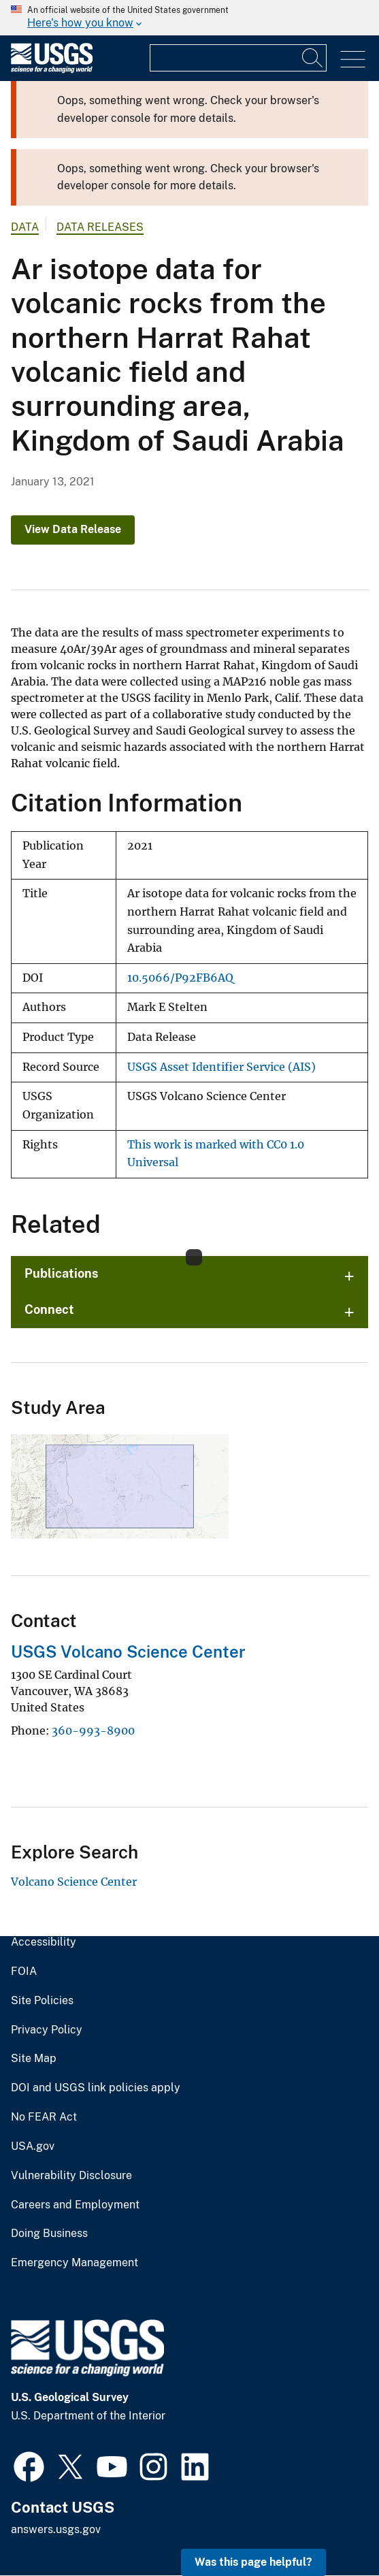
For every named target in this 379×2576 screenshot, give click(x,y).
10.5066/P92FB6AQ (180, 977)
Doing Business (49, 2233)
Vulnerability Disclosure (71, 2176)
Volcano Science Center (74, 1881)
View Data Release (72, 529)
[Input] (238, 57)
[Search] (313, 57)
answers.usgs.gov (56, 2529)
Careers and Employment (75, 2205)
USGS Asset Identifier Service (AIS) (221, 1067)
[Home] (52, 69)
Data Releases (100, 227)
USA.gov (32, 2146)
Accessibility (43, 1942)
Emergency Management (74, 2263)
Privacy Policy (46, 2030)
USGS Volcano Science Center (128, 1651)
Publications (61, 1273)
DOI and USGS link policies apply (95, 2088)
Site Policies (42, 2001)
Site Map (33, 2058)
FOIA (24, 1971)
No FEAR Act (44, 2117)
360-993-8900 (93, 1730)
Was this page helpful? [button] (253, 2562)
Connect (49, 1309)
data (25, 227)
